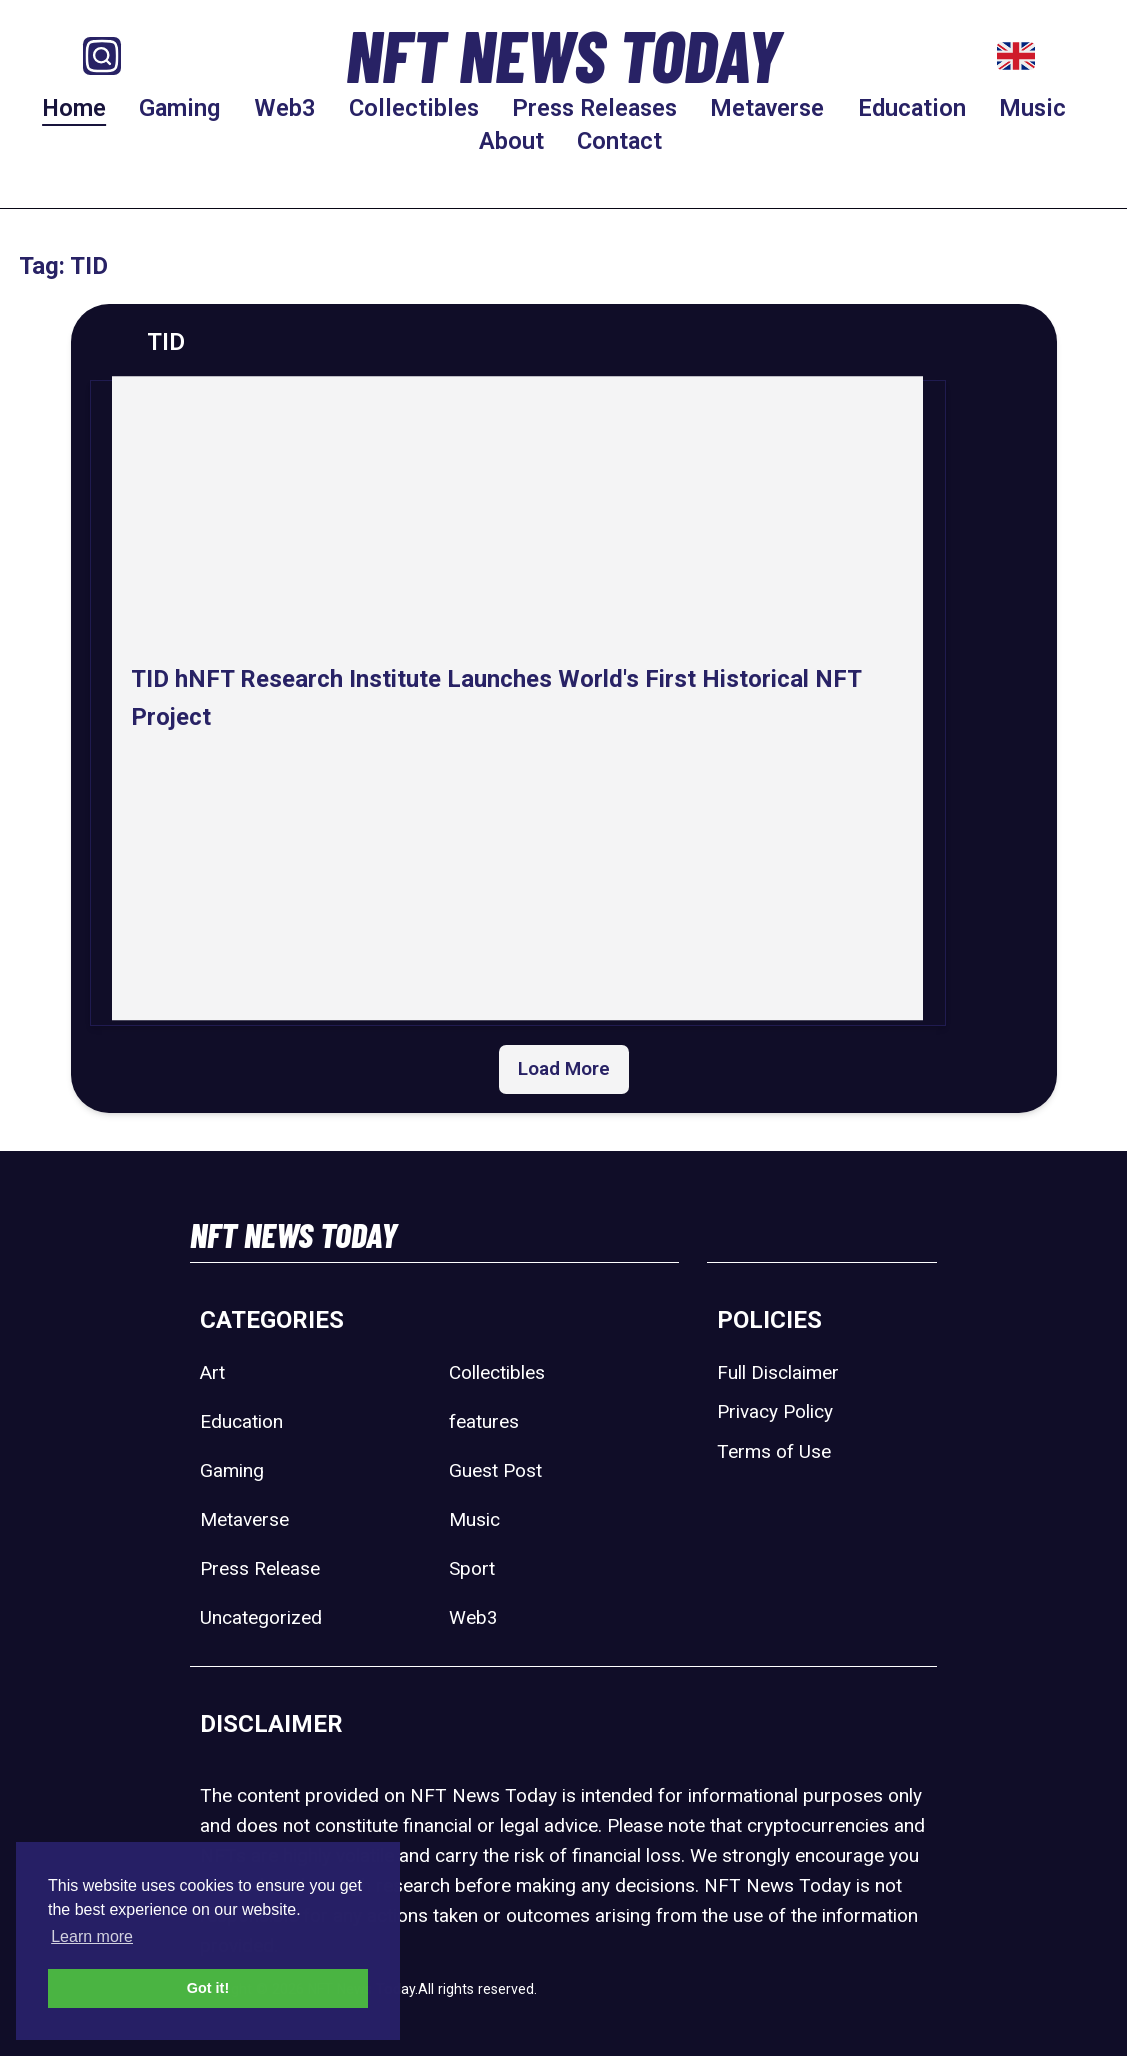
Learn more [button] (92, 1936)
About (511, 141)
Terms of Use (774, 1451)
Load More (564, 1068)
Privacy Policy (775, 1411)
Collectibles (414, 108)
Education (912, 108)
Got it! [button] (208, 1988)
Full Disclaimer (778, 1372)
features (484, 1421)
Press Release (260, 1568)
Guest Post (495, 1470)
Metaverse (767, 108)
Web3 (285, 108)
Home (74, 108)
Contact (619, 141)
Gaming (179, 108)
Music (1032, 108)
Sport (472, 1568)
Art (212, 1372)
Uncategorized (261, 1617)
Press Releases (594, 108)
